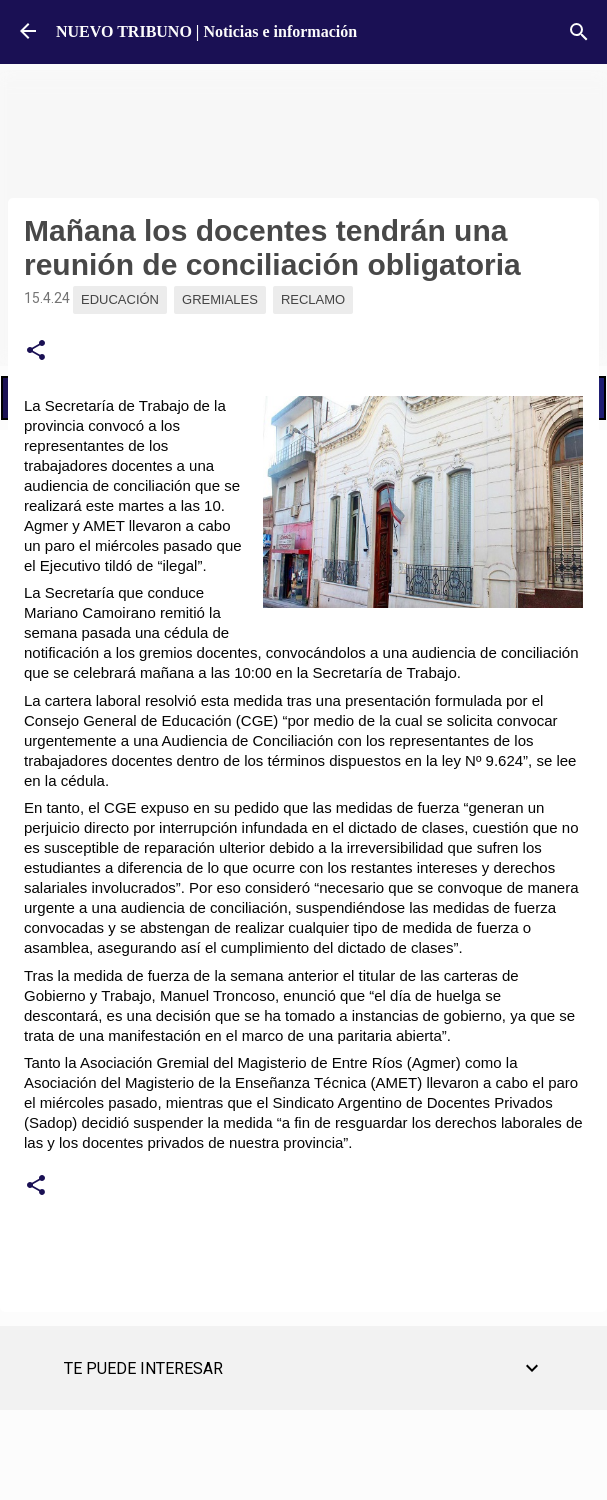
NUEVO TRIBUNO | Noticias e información (206, 31)
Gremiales (220, 299)
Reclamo (313, 299)
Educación (120, 299)
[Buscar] (579, 32)
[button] (36, 351)
